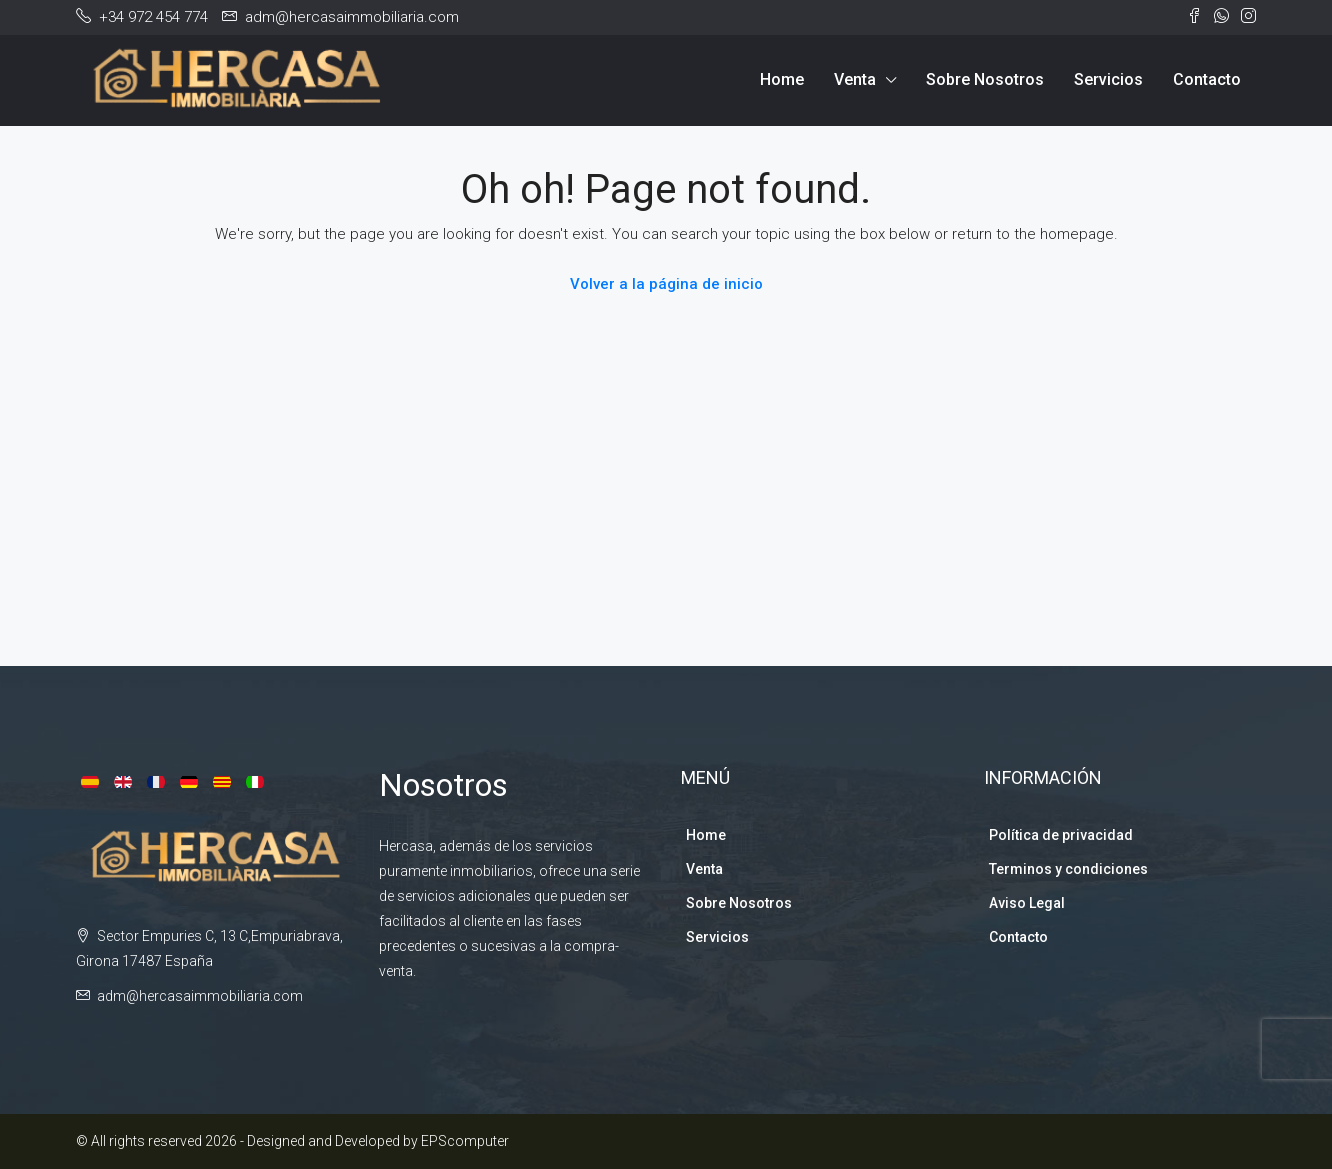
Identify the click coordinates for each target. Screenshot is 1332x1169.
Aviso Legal (1027, 903)
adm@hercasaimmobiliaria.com (200, 996)
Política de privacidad (1061, 835)
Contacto (1207, 79)
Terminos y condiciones (1068, 869)
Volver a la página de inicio (666, 284)
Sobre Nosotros (985, 79)
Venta (855, 79)
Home (782, 79)
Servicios (1108, 79)
